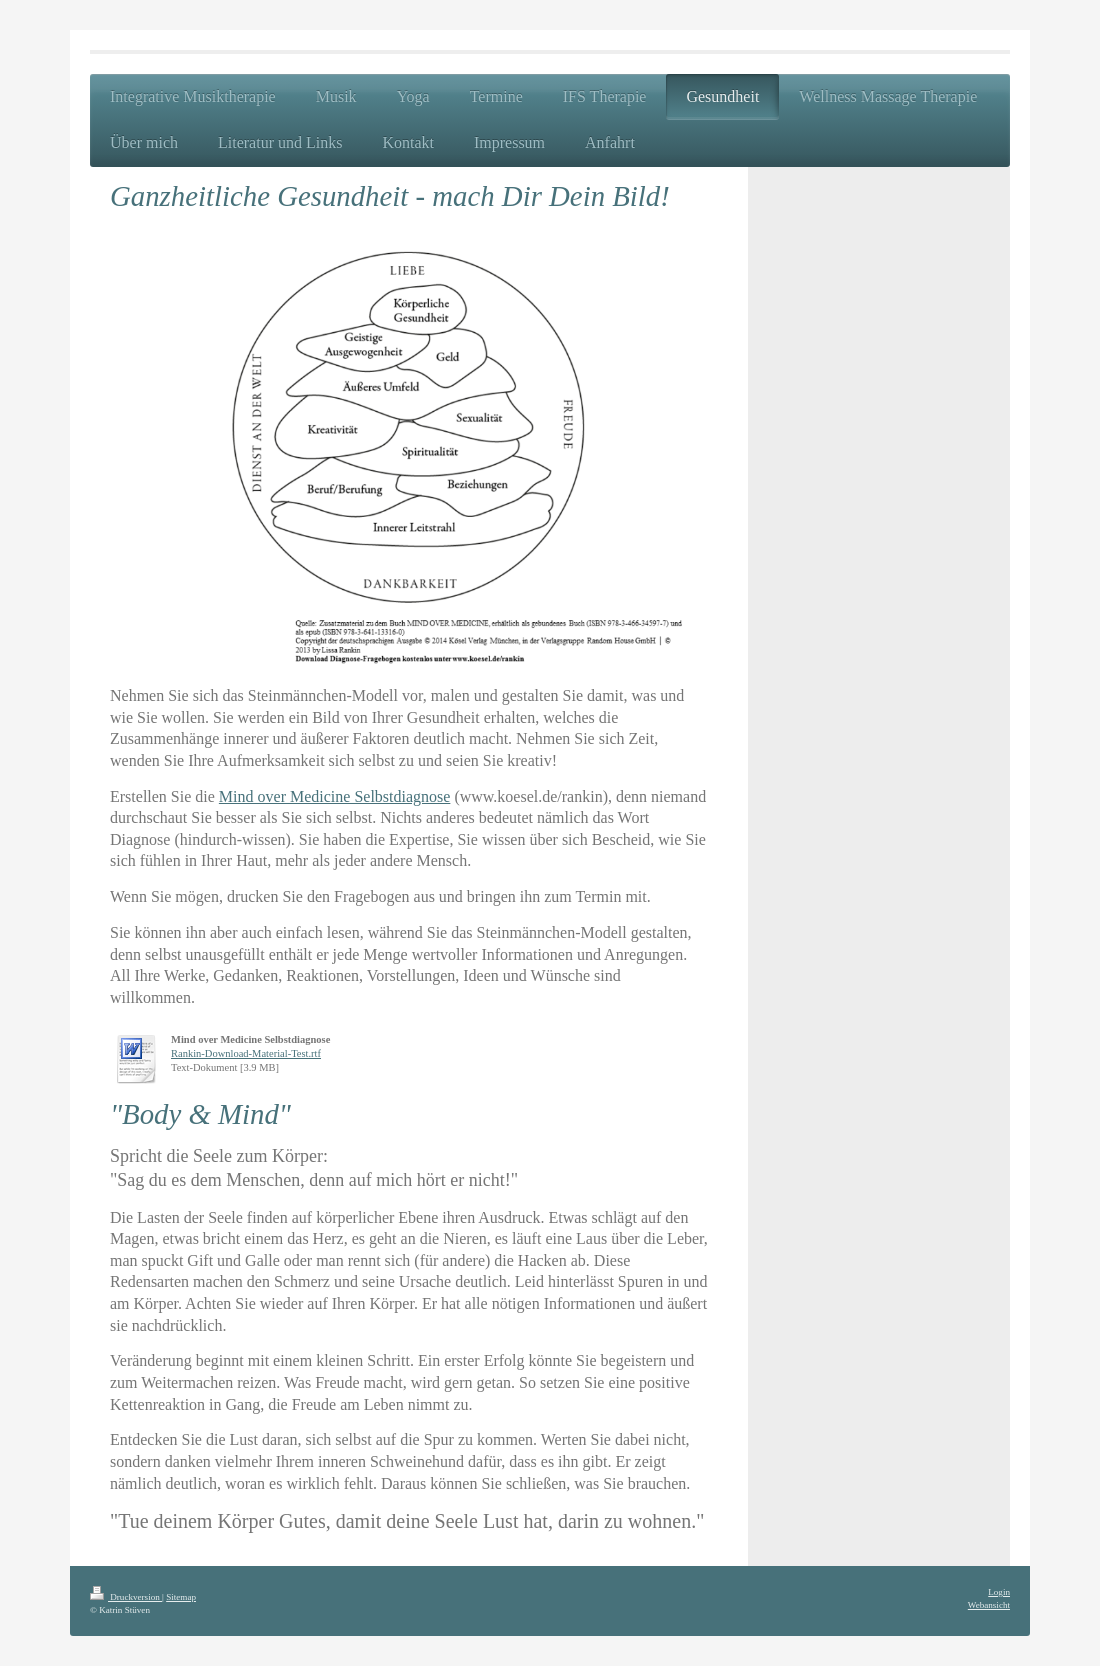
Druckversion (126, 1597)
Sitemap (181, 1597)
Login (999, 1592)
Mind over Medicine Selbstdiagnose (335, 796)
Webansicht (989, 1605)
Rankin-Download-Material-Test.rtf (246, 1053)
